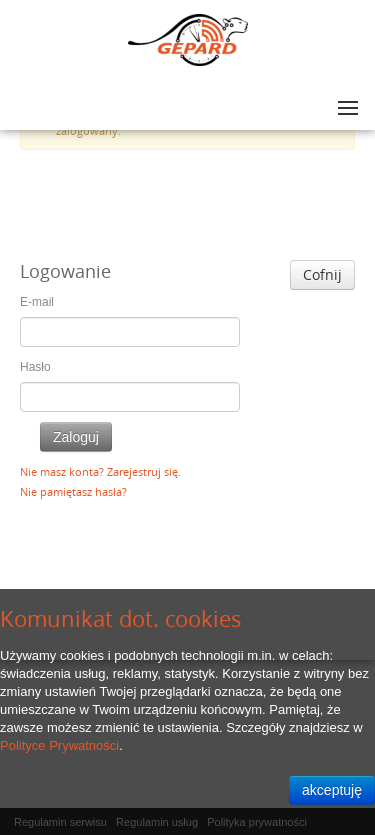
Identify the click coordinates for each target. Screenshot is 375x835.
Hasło (35, 367)
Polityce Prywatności (59, 745)
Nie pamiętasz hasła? (73, 491)
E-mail (37, 302)
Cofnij (322, 274)
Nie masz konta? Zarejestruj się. (100, 471)
